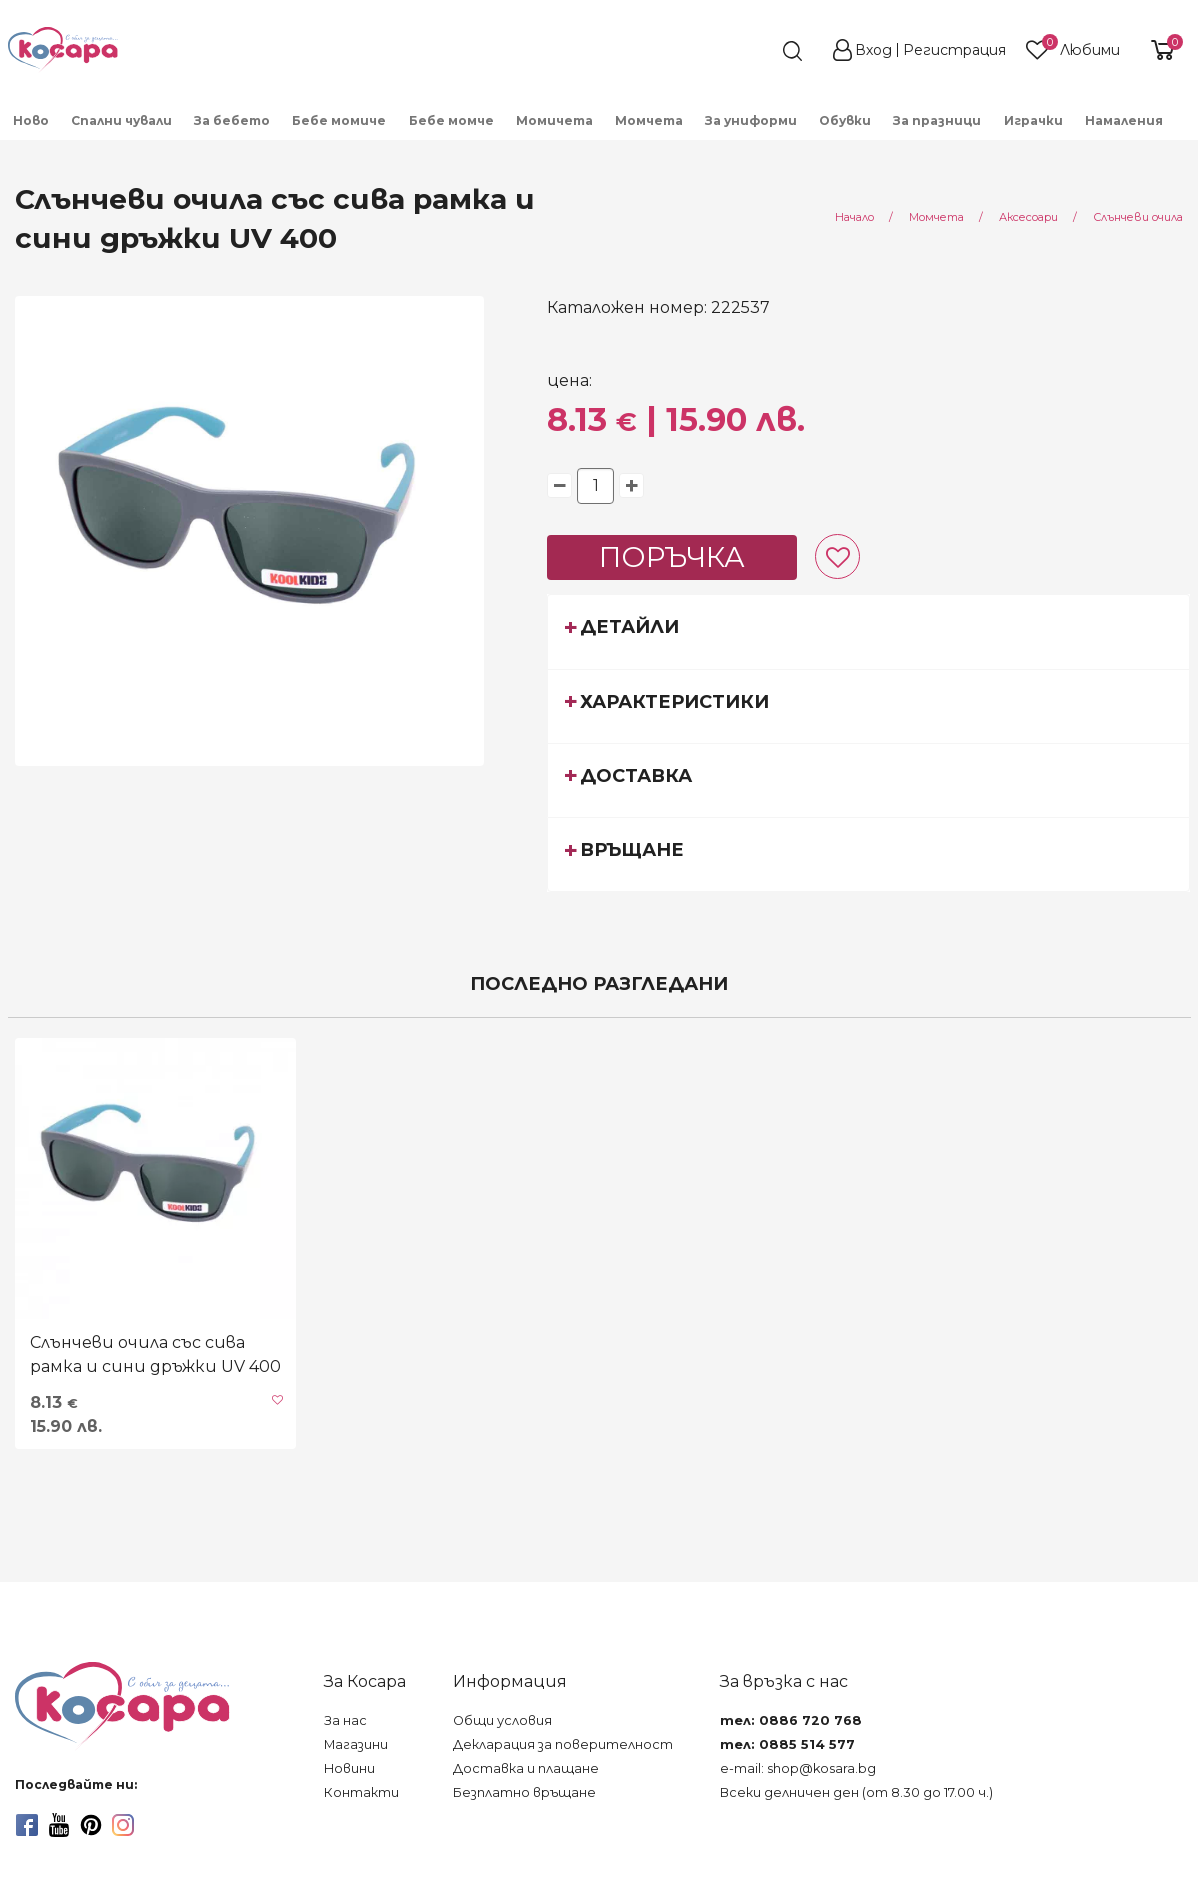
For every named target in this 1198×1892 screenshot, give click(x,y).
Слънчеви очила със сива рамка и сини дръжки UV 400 (155, 1354)
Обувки (845, 120)
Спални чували (121, 120)
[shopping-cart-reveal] (1160, 50)
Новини (349, 1768)
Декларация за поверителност (563, 1744)
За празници (937, 120)
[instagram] (123, 1825)
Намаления (1124, 120)
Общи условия (502, 1720)
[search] (756, 51)
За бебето (232, 120)
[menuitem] (31, 119)
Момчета (649, 120)
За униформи (751, 120)
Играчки (1033, 120)
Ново (31, 120)
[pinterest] (91, 1825)
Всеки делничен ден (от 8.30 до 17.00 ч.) (856, 1792)
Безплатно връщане (524, 1792)
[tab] (868, 631)
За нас (345, 1720)
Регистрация (954, 50)
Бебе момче (451, 120)
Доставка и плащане (526, 1768)
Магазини (356, 1744)
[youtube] (59, 1825)
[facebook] (27, 1825)
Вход (873, 50)
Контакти (361, 1792)
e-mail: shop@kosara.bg (798, 1768)
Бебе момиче (339, 120)
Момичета (554, 120)
